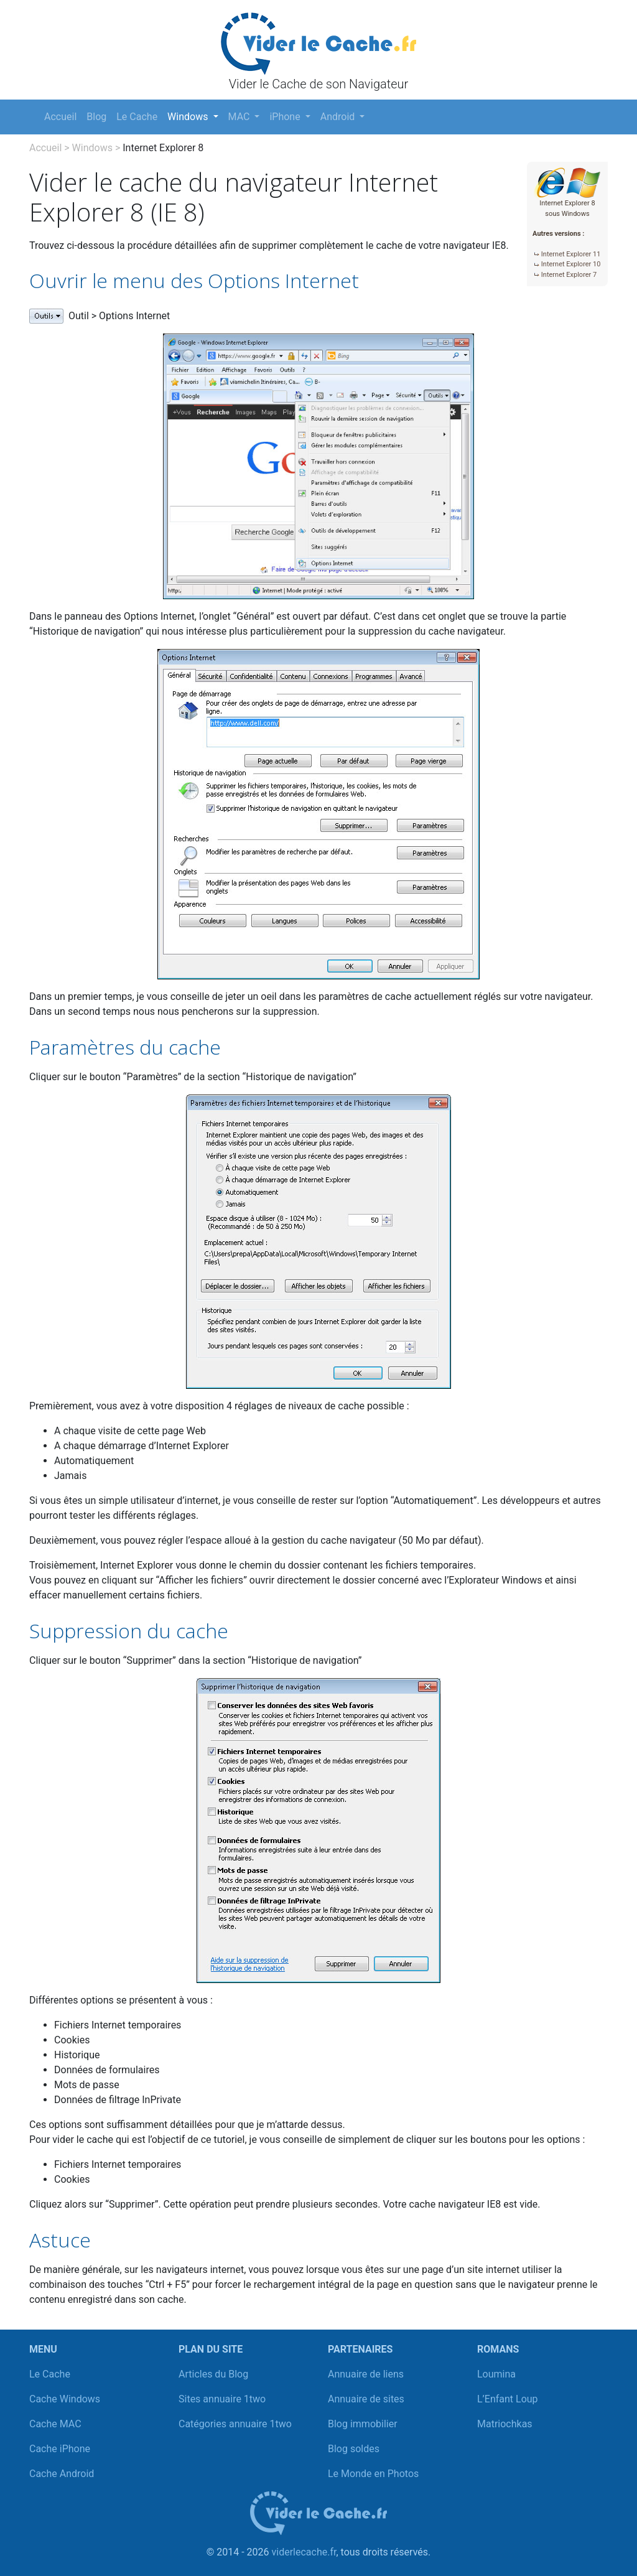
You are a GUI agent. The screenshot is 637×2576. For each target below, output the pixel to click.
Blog (96, 117)
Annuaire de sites (366, 2399)
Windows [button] (188, 117)
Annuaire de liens (366, 2374)
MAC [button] (240, 117)
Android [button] (339, 117)
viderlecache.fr (304, 2552)
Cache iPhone (59, 2449)
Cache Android (61, 2474)
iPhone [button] (285, 117)
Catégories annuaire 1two (235, 2424)
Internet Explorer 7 (569, 275)
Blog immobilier (363, 2424)
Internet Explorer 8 (163, 148)
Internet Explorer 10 (571, 264)
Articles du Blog (213, 2374)
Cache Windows (64, 2399)
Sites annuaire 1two (222, 2399)
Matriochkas (504, 2424)
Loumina (496, 2374)
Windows (92, 148)
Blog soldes (353, 2449)
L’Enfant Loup (507, 2399)
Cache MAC (55, 2424)
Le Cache (136, 117)
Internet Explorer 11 (571, 254)
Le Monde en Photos (373, 2474)
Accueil (60, 117)
